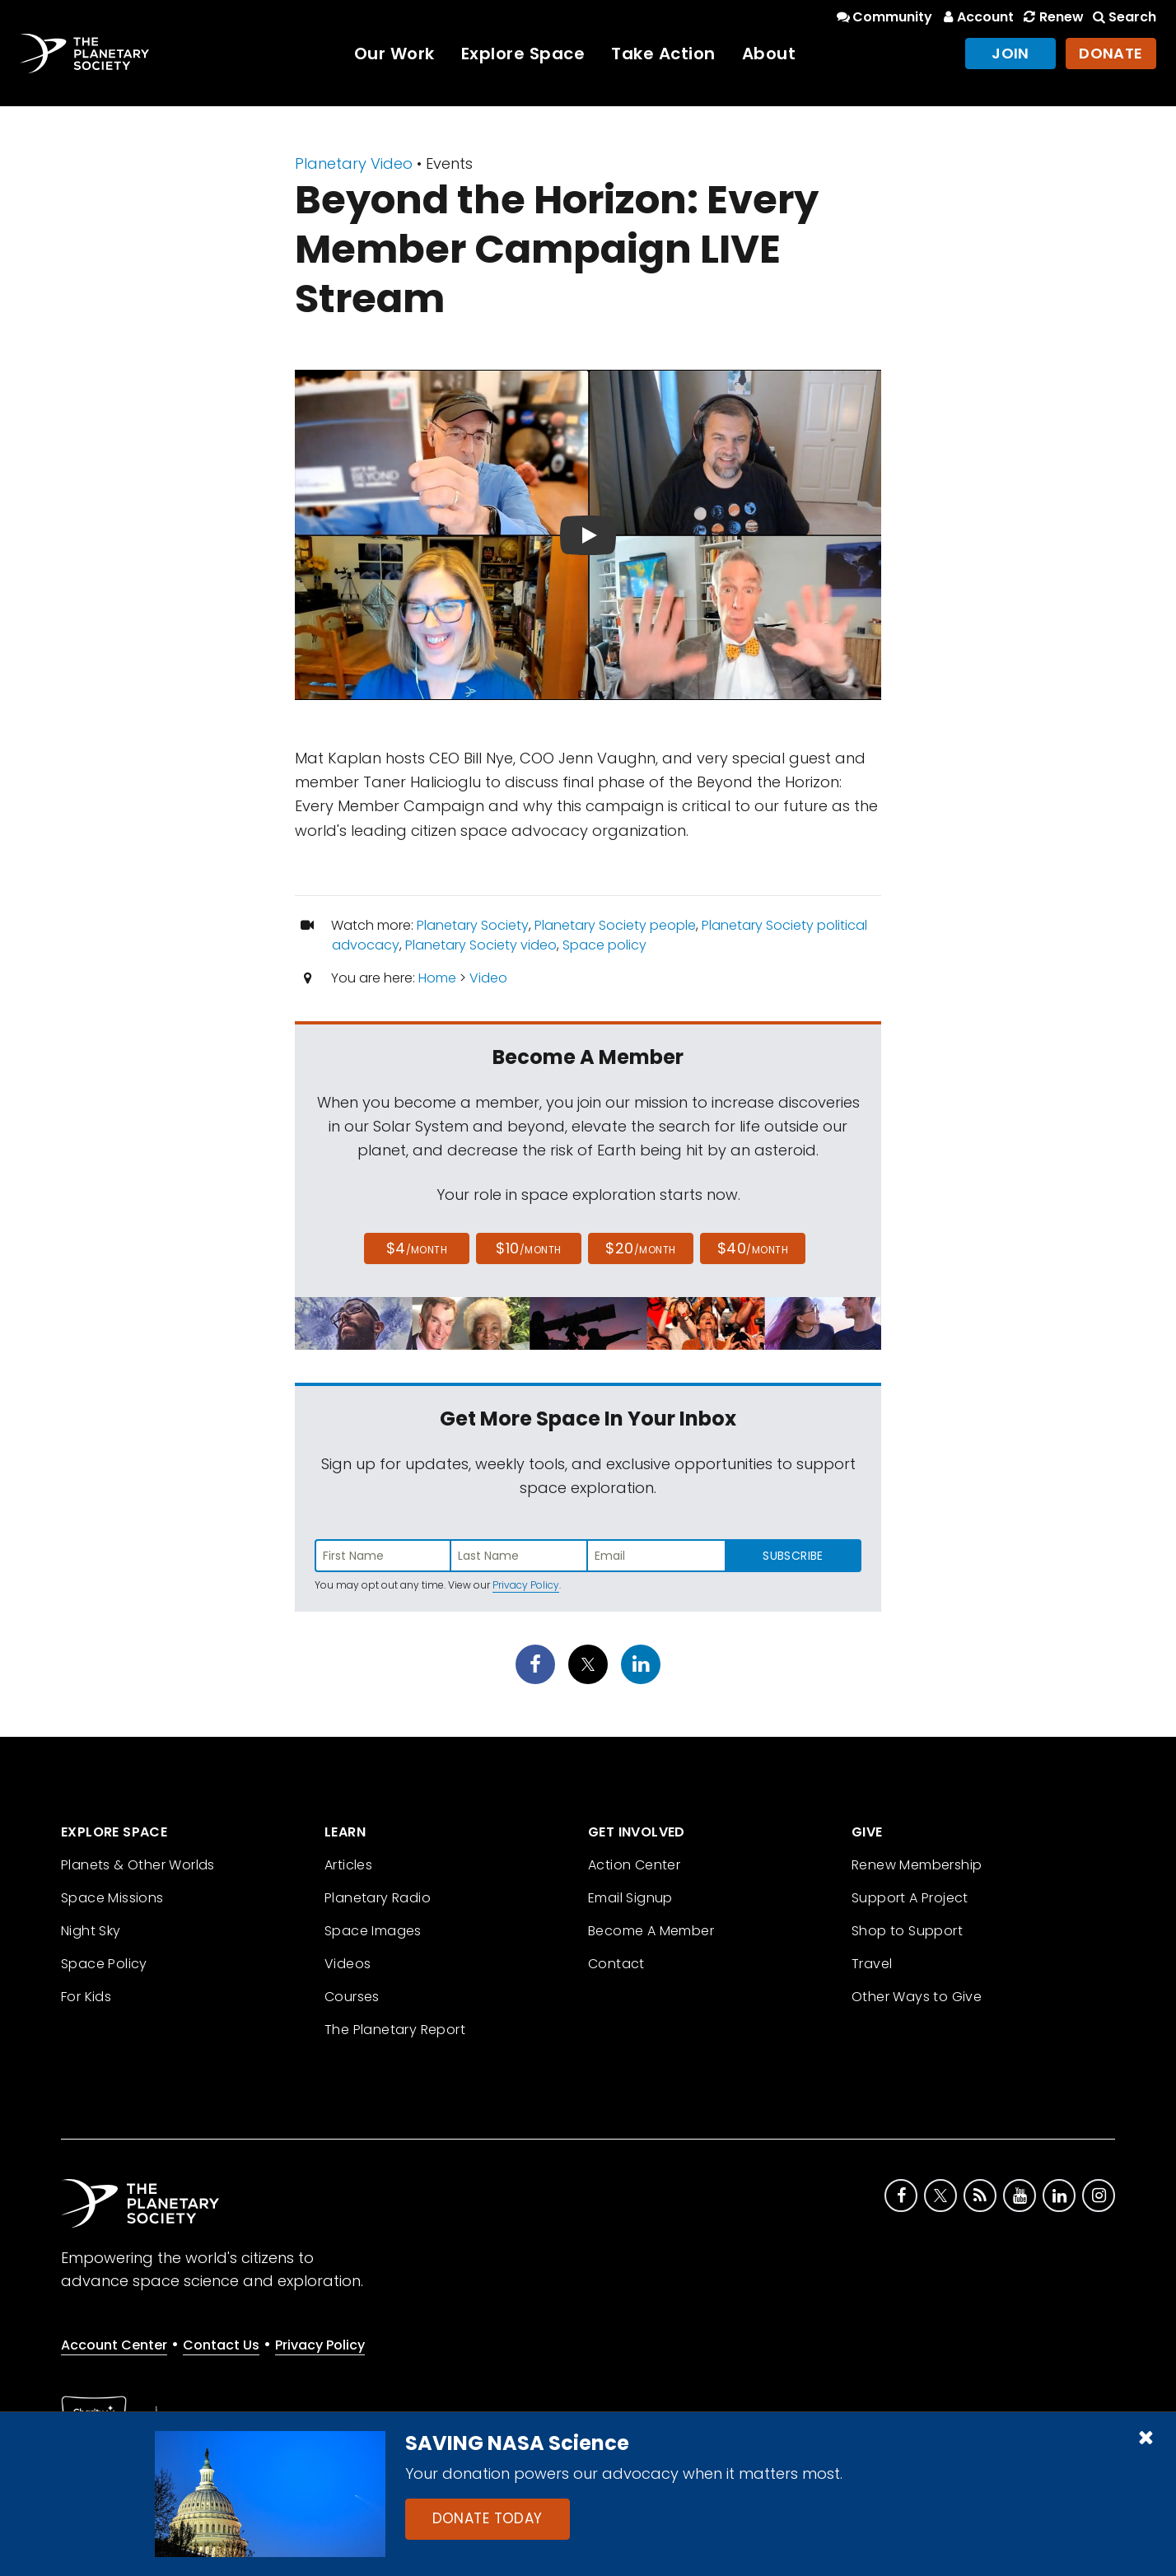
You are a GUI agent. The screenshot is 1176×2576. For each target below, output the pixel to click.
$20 (640, 1248)
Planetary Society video (481, 945)
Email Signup (630, 1897)
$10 (528, 1248)
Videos (347, 1963)
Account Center (114, 2345)
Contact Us (221, 2345)
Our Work (394, 53)
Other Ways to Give (917, 1996)
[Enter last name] (519, 1555)
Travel (872, 1963)
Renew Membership (917, 1864)
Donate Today (487, 2518)
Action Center (634, 1864)
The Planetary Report (394, 2029)
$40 (752, 1248)
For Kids (86, 1996)
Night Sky (91, 1930)
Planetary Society (473, 925)
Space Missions (112, 1897)
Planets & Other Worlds (138, 1864)
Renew (1051, 16)
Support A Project (910, 1897)
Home (437, 977)
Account (976, 16)
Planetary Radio (377, 1897)
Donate (1111, 53)
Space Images (373, 1930)
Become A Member (651, 1930)
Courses (352, 1996)
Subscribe (793, 1555)
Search (1123, 16)
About (769, 53)
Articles (348, 1864)
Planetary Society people (615, 925)
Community (883, 16)
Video (488, 977)
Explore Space (523, 53)
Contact (616, 1963)
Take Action (663, 53)
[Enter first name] (383, 1555)
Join (1010, 53)
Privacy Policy (525, 1585)
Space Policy (104, 1963)
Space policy (604, 945)
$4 (417, 1248)
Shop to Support (907, 1930)
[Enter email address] (656, 1555)
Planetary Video (354, 163)
